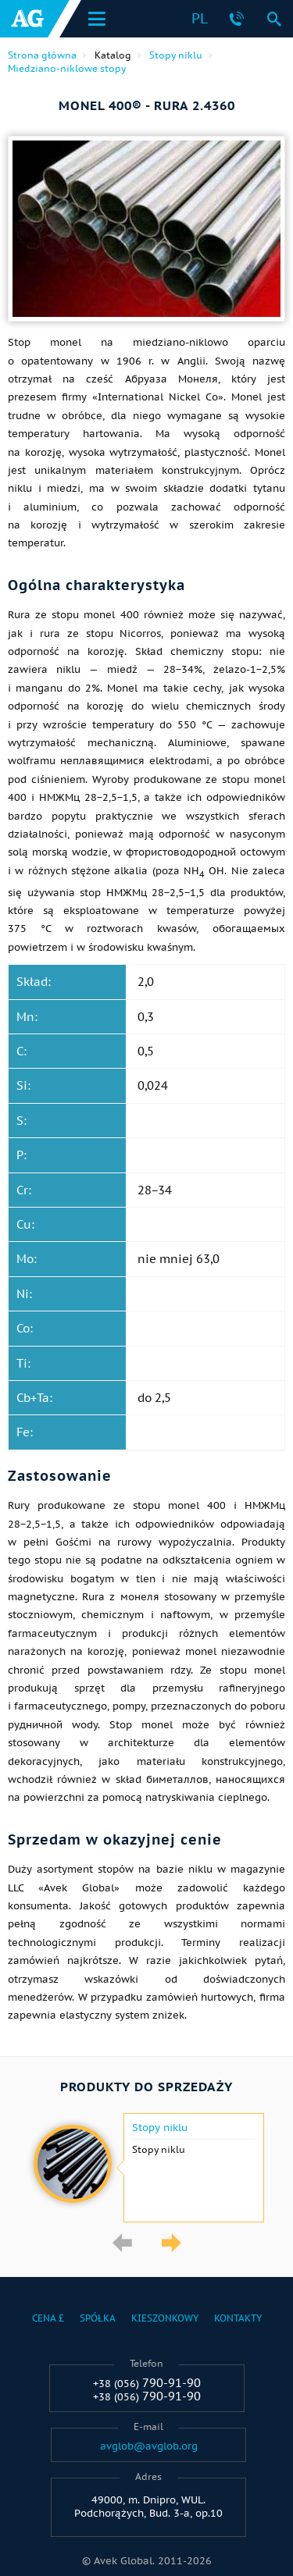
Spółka (98, 2318)
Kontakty (238, 2318)
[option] (146, 2167)
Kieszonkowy (164, 2318)
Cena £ (48, 2318)
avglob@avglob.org (149, 2446)
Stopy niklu (160, 2128)
